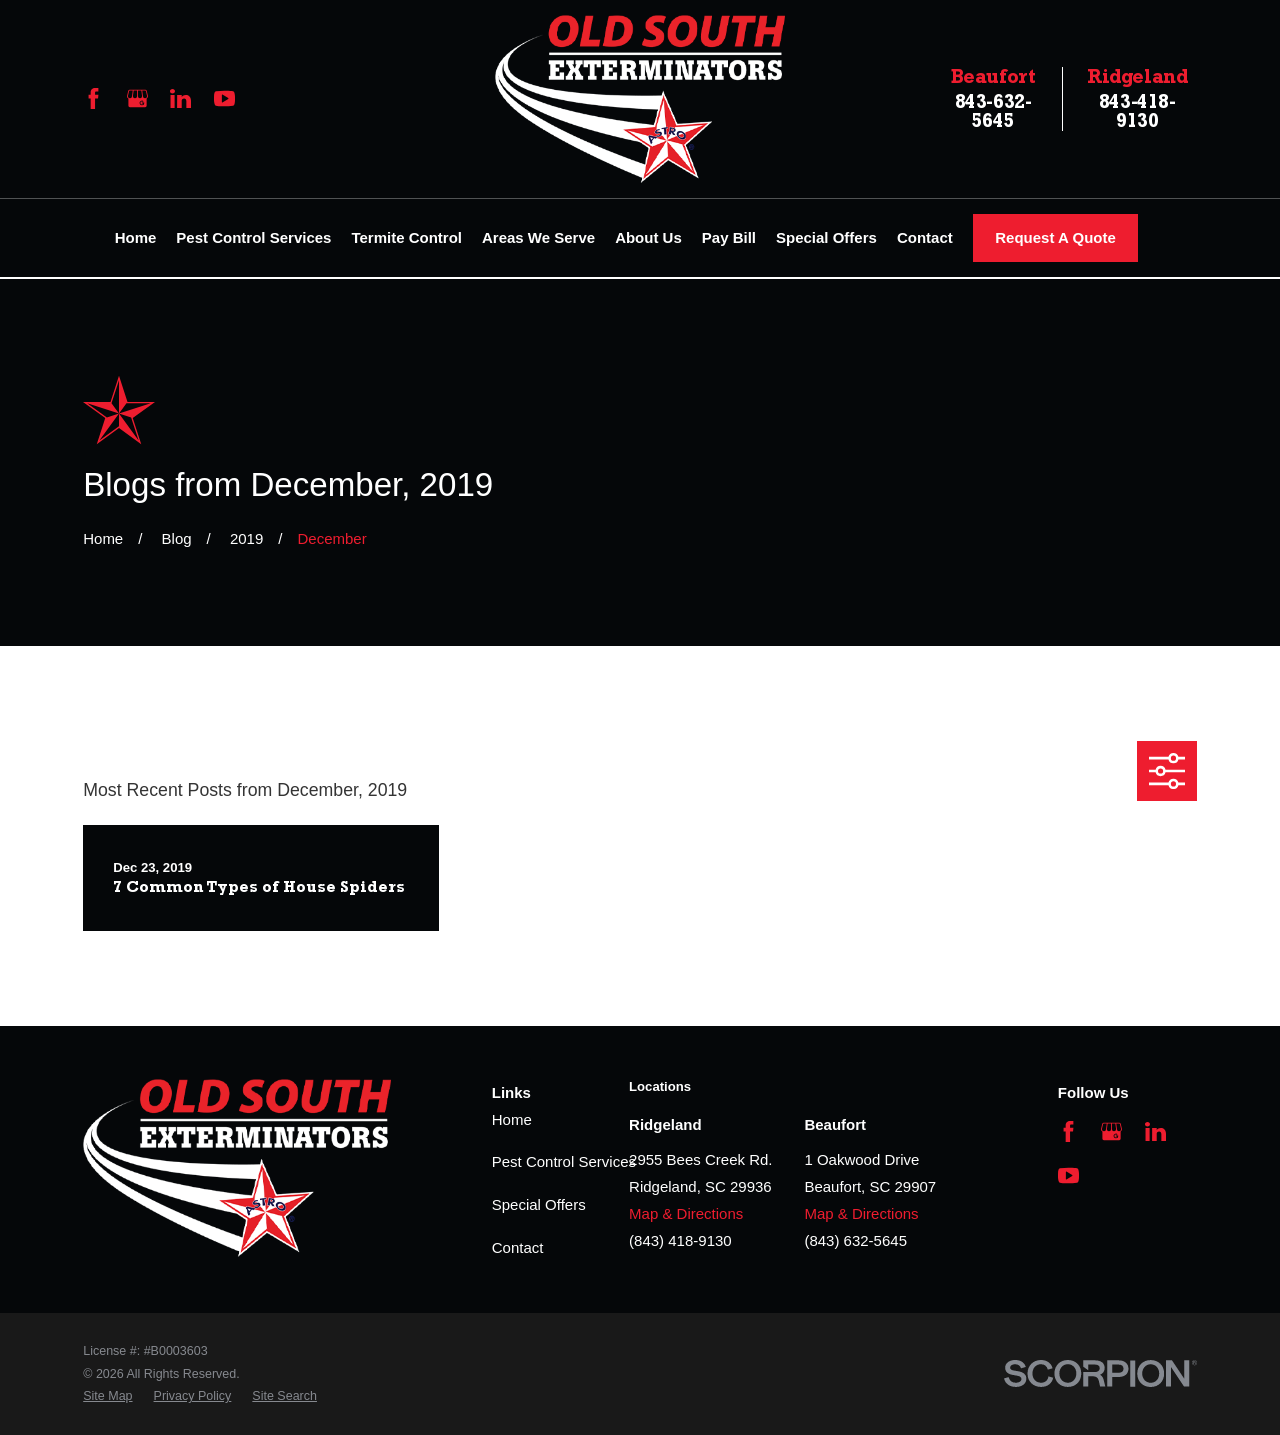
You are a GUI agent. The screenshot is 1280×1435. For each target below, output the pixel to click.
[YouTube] (224, 98)
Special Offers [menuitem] (826, 237)
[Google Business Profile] (137, 98)
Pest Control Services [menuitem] (253, 237)
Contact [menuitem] (925, 237)
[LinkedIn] (180, 98)
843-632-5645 (993, 99)
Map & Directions (686, 1213)
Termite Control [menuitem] (406, 237)
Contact (518, 1247)
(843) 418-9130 (680, 1240)
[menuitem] (107, 1396)
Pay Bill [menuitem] (729, 237)
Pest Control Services (564, 1161)
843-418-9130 (1137, 99)
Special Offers (539, 1204)
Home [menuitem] (136, 237)
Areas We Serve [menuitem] (538, 237)
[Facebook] (93, 98)
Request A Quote (1055, 237)
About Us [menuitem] (648, 237)
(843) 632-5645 (855, 1240)
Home (512, 1119)
